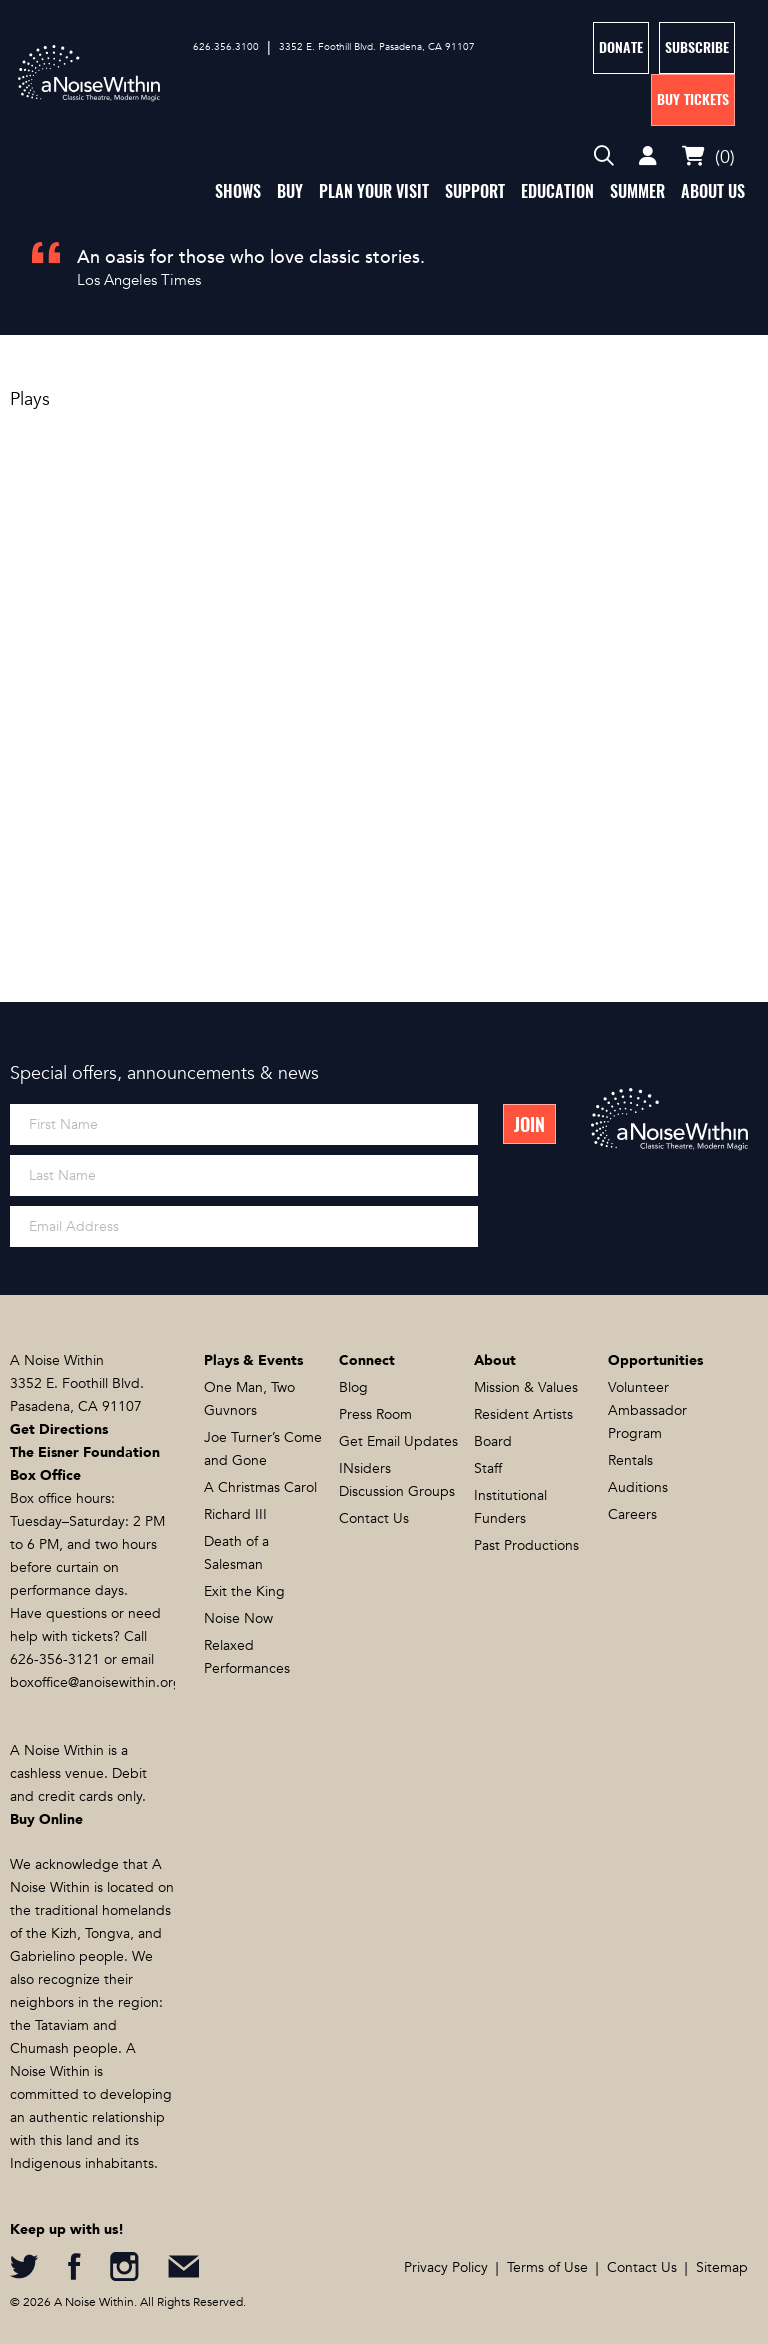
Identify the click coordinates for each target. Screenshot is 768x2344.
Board (493, 1441)
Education (557, 191)
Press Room (375, 1414)
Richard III (235, 1514)
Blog (353, 1387)
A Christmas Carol (260, 1487)
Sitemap (722, 2267)
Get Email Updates (398, 1441)
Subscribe (697, 47)
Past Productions (526, 1545)
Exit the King (244, 1591)
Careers (632, 1514)
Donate (621, 47)
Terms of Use (547, 2267)
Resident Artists (523, 1414)
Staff (488, 1468)
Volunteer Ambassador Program (647, 1410)
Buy (290, 191)
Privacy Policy (446, 2267)
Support (475, 191)
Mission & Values (526, 1387)
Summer (637, 191)
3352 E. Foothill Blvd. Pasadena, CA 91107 (377, 47)
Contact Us (374, 1518)
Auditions (638, 1487)
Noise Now (238, 1618)
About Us (713, 191)
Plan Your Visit (374, 191)
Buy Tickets (693, 99)
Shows (238, 191)
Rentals (630, 1460)
